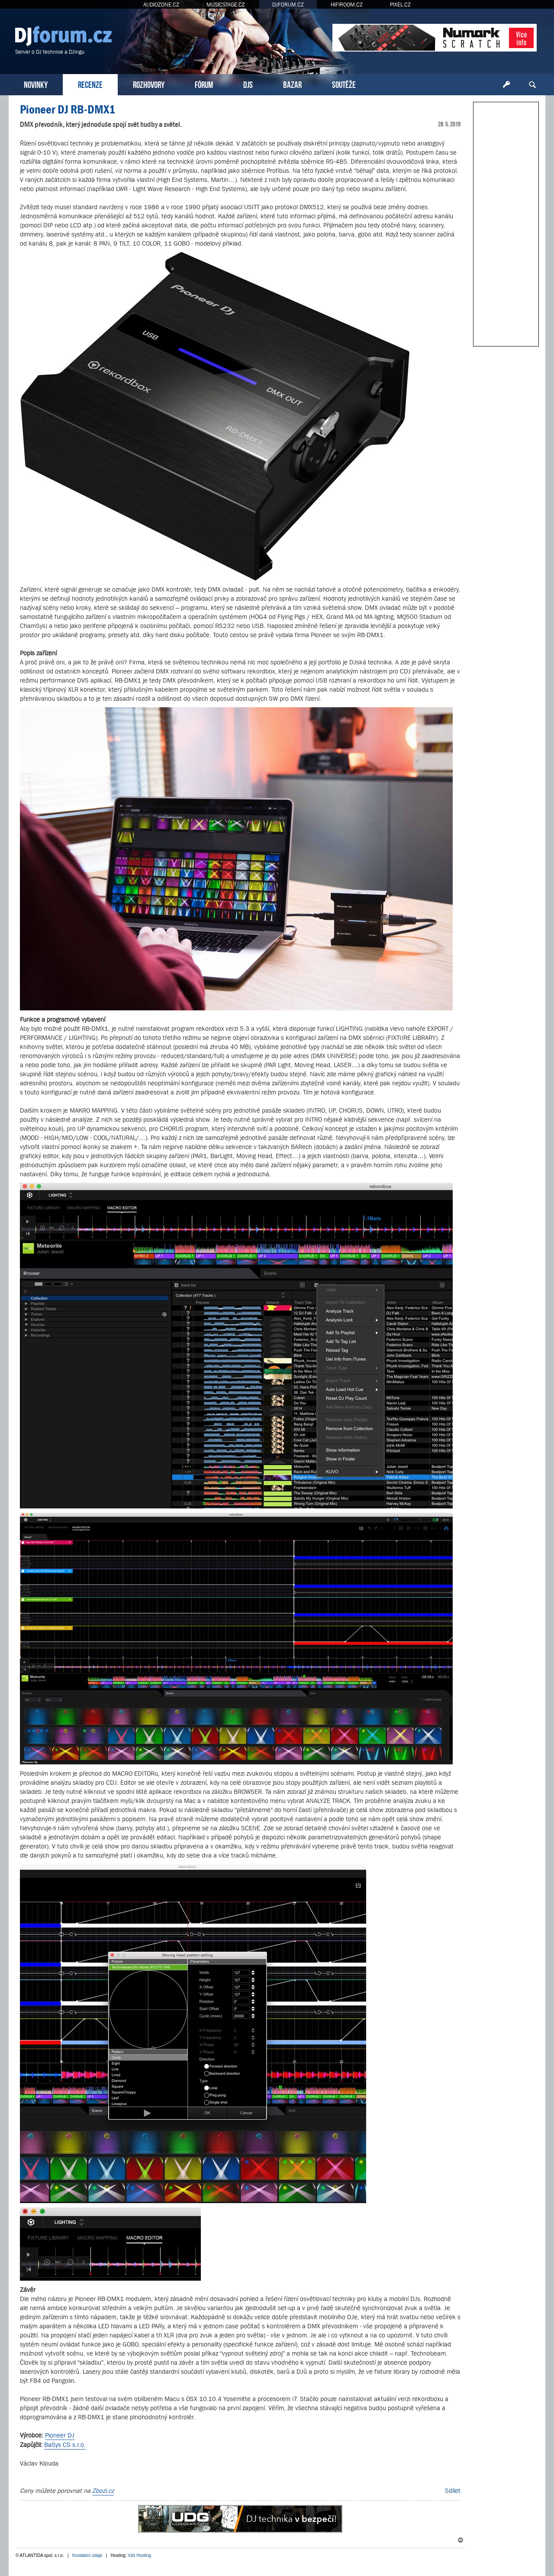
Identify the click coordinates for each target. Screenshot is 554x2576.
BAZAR (292, 83)
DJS (248, 83)
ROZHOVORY (148, 83)
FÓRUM (204, 83)
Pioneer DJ (59, 2435)
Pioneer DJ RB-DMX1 (67, 109)
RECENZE (90, 83)
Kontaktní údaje (87, 2555)
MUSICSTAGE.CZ (225, 4)
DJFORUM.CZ (288, 4)
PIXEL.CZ (400, 4)
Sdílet (453, 2490)
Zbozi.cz (103, 2490)
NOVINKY (36, 83)
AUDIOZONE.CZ (161, 4)
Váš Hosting (139, 2555)
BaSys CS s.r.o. (65, 2444)
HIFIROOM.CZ (347, 4)
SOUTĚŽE (344, 83)
